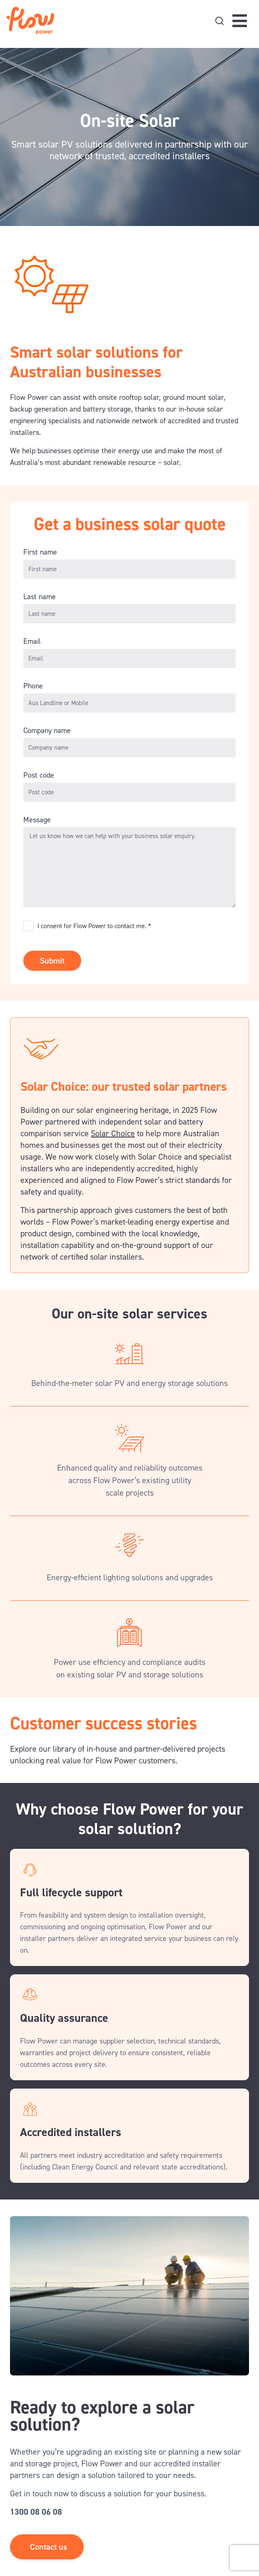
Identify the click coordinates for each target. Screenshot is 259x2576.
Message (37, 820)
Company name (47, 730)
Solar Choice (113, 1133)
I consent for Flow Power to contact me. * (94, 926)
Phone (33, 686)
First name (40, 552)
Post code (38, 775)
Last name (39, 597)
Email (32, 641)
